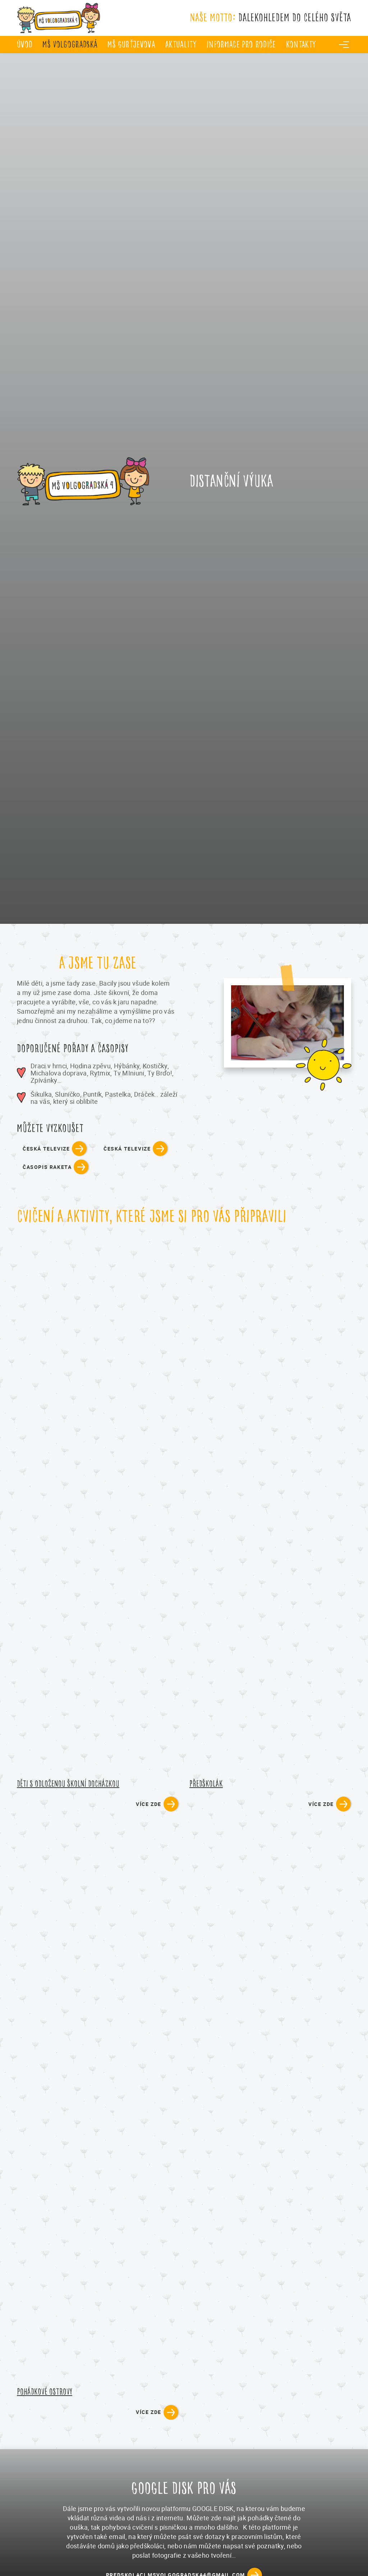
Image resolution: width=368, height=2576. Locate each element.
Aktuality (181, 44)
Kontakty (301, 44)
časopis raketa (47, 1166)
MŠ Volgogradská (69, 44)
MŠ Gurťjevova (131, 44)
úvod (24, 44)
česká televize (46, 1148)
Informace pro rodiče (241, 44)
